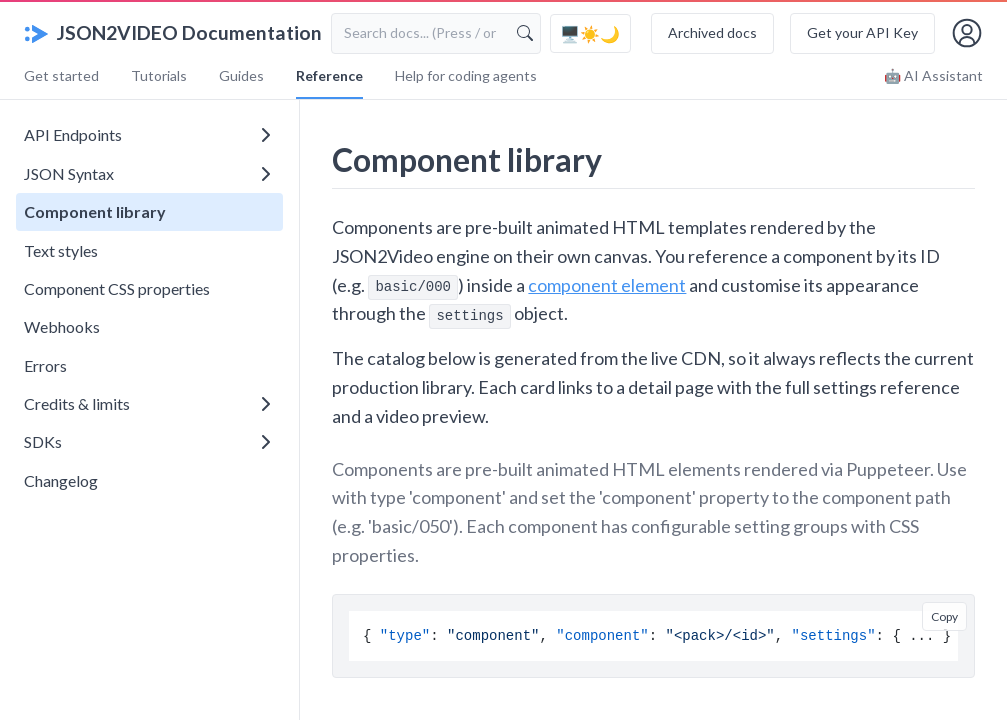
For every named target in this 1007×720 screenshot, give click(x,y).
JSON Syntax (147, 173)
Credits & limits (147, 403)
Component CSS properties (117, 288)
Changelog (61, 480)
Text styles (61, 250)
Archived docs (712, 32)
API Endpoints (147, 134)
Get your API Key (862, 32)
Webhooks (62, 326)
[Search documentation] (436, 33)
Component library (95, 211)
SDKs (147, 441)
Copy (944, 616)
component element (607, 285)
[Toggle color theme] (590, 33)
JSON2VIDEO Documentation (173, 32)
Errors (45, 365)
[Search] (525, 33)
